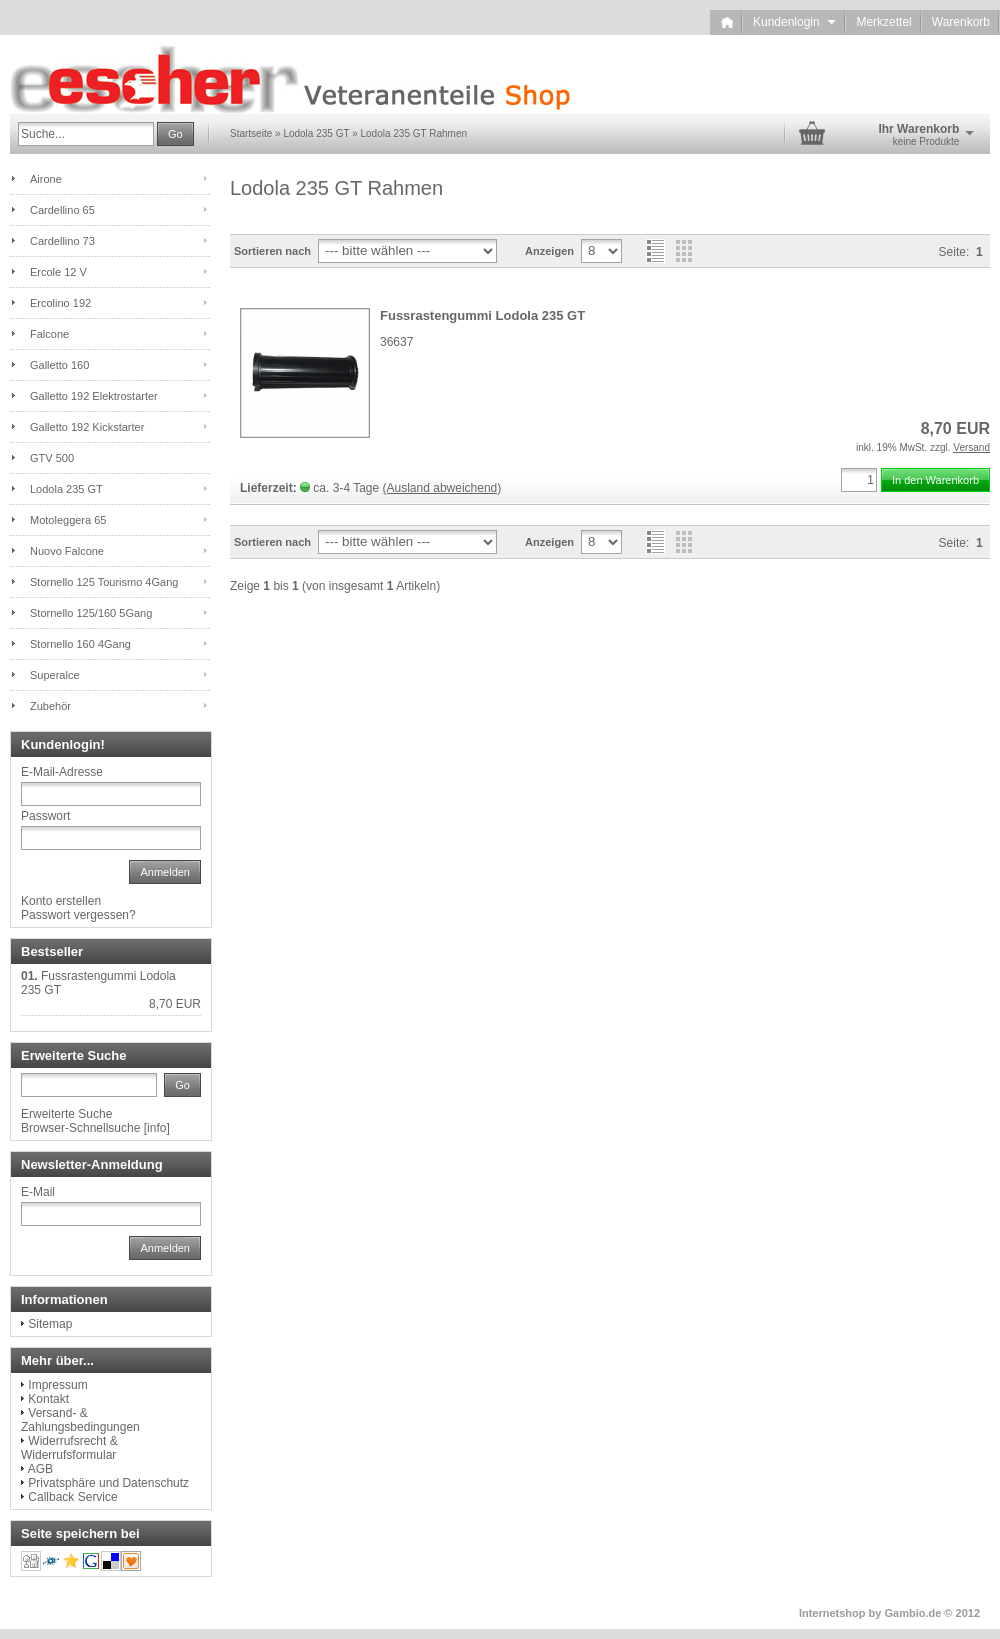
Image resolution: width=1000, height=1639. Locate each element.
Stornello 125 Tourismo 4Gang (104, 582)
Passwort (45, 816)
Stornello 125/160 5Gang (91, 613)
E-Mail (38, 1192)
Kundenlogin (794, 22)
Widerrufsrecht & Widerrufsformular (69, 1448)
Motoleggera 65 (68, 520)
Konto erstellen (61, 901)
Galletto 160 (59, 365)
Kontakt (48, 1399)
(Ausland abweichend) (442, 488)
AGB (40, 1469)
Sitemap (50, 1324)
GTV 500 (52, 458)
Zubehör (50, 706)
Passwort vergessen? (78, 915)
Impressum (57, 1385)
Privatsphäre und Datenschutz (108, 1483)
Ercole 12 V (58, 272)
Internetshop (832, 1613)
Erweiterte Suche (66, 1114)
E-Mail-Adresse (62, 772)
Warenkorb (961, 22)
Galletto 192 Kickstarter (87, 427)
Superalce (55, 675)
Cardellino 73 (62, 241)
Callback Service (72, 1497)
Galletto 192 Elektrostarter (94, 396)
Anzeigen (549, 251)
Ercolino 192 (60, 303)
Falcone (49, 334)
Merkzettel (883, 22)
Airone (46, 179)
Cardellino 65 (62, 210)
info (156, 1128)
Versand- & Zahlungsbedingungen (80, 1420)
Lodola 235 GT (66, 489)
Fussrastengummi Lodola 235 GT (482, 315)
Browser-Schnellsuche (80, 1128)
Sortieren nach (272, 251)
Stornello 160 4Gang (80, 644)
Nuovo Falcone (67, 551)
